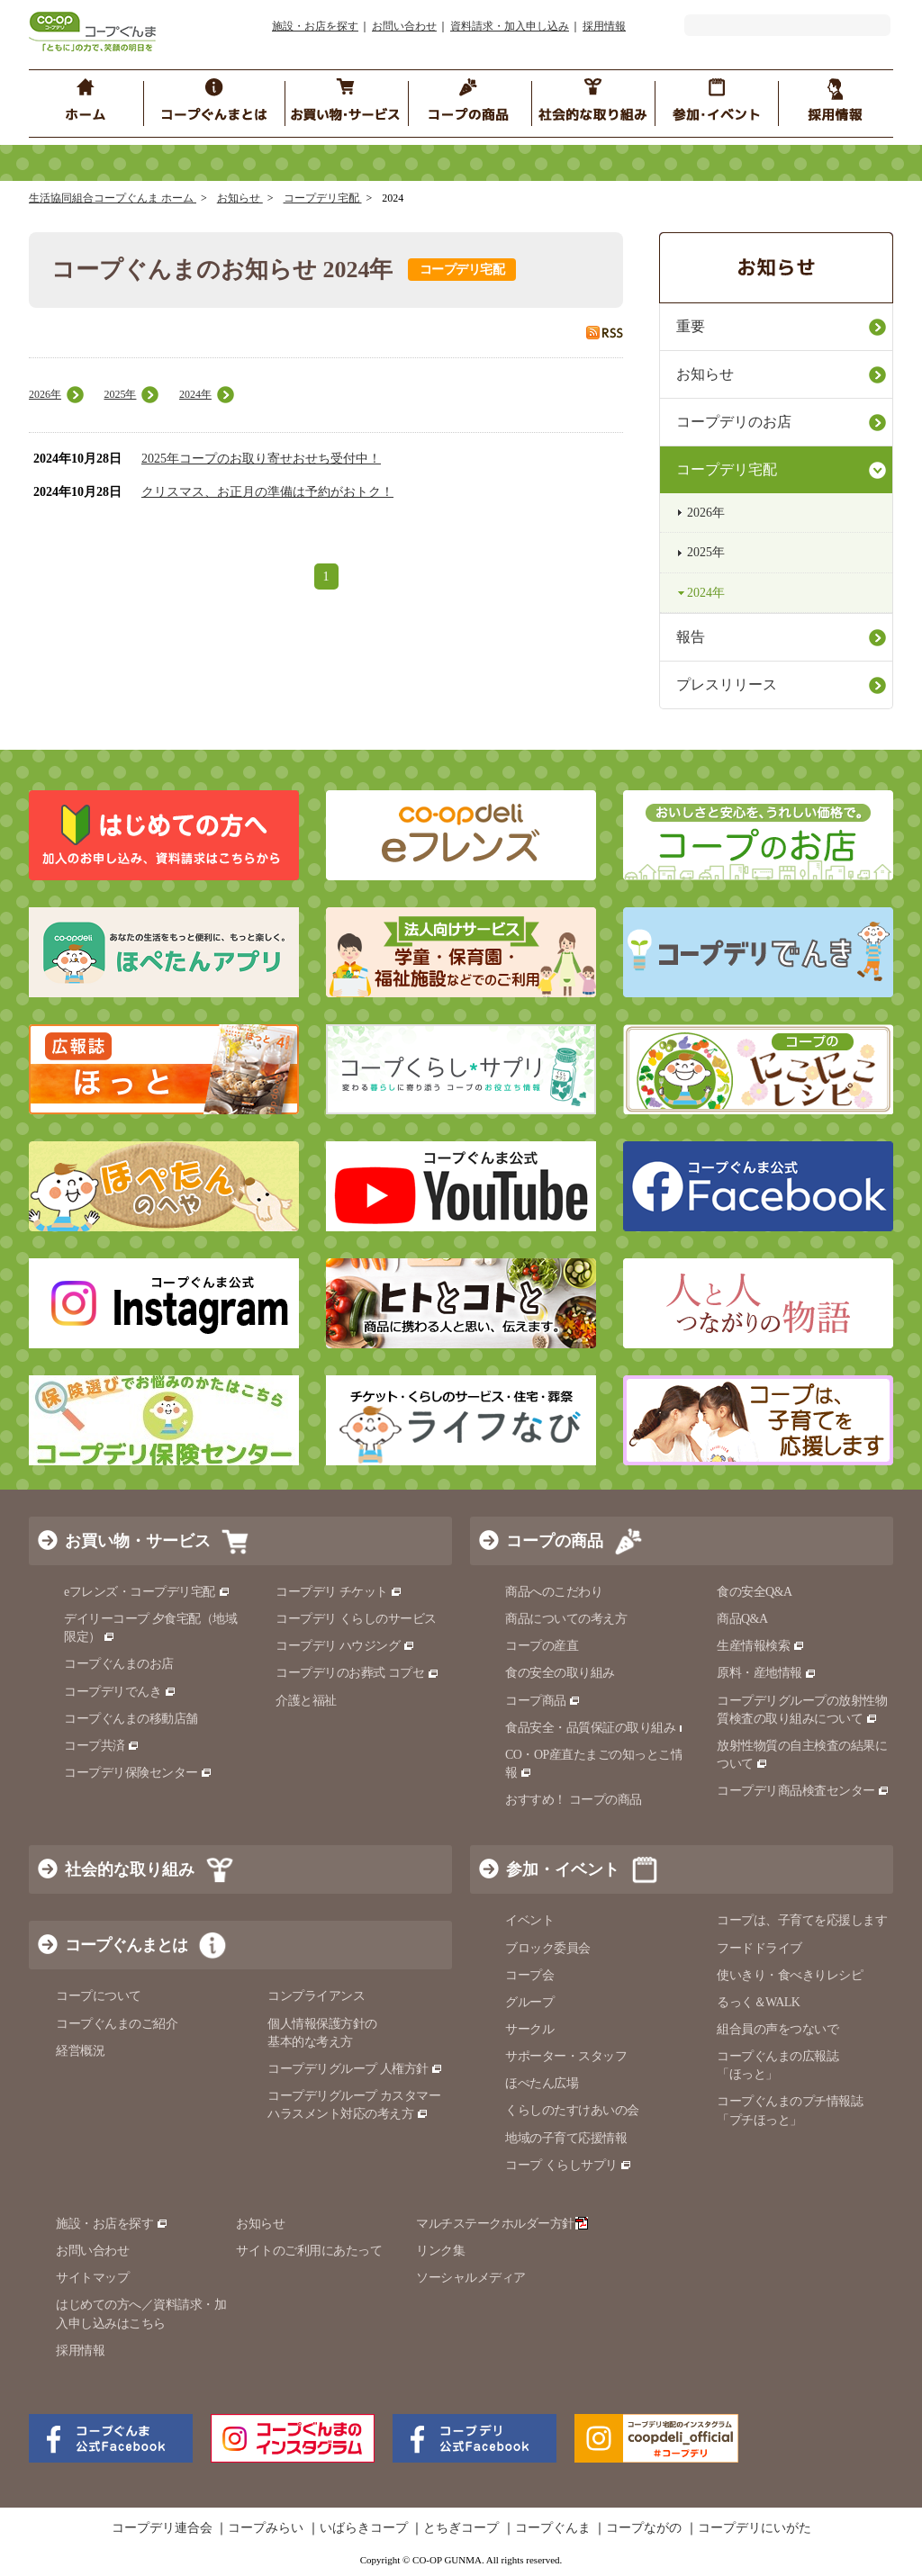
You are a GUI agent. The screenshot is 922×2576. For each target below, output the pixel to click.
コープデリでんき (120, 1691)
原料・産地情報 (767, 1673)
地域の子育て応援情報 (566, 2138)
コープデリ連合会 (162, 2528)
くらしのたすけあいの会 (572, 2110)
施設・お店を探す (315, 26)
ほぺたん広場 (541, 2083)
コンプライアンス (316, 1996)
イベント (529, 1920)
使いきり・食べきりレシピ (790, 1975)
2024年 (195, 394)
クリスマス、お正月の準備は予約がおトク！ (267, 492)
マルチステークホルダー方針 (502, 2223)
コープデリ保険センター (138, 1772)
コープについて (98, 1996)
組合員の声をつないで (777, 2029)
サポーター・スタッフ (566, 2056)
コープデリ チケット (339, 1592)
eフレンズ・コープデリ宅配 (147, 1592)
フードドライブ (759, 1948)
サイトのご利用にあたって (309, 2250)
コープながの (644, 2528)
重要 (690, 326)
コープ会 (529, 1975)
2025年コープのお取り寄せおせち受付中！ (261, 458)
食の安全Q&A (754, 1592)
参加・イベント (562, 1869)
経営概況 (80, 2051)
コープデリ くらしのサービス (356, 1619)
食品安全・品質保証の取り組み (598, 1727)
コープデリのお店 (733, 421)
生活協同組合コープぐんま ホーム (112, 198)
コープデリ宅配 (323, 198)
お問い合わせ (404, 26)
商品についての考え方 (566, 1619)
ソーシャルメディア (471, 2277)
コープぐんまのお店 (119, 1664)
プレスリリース (726, 684)
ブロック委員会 (548, 1948)
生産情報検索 (761, 1646)
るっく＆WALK (758, 2002)
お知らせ (240, 198)
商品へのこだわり (553, 1592)
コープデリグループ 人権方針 (355, 2069)
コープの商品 (554, 1541)
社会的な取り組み (129, 1869)
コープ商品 (543, 1700)
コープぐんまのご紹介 (116, 2024)
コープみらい (265, 2528)
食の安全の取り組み (560, 1673)
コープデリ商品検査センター (803, 1790)
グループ (529, 2002)
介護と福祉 (306, 1700)
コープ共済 (102, 1745)
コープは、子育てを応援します (802, 1920)
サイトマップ (92, 2277)
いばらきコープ (364, 2528)
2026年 (45, 394)
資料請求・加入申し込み (509, 26)
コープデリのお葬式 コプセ (357, 1673)
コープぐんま (553, 2528)
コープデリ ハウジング (345, 1646)
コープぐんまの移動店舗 (131, 1718)
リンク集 (440, 2250)
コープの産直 (541, 1646)
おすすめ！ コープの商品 (573, 1799)
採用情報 (604, 26)
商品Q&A (742, 1619)
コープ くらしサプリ (568, 2165)
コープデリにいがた (754, 2528)
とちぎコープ (461, 2528)
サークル (529, 2029)
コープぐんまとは (126, 1945)
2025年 (120, 394)
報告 (690, 636)
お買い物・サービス (138, 1541)
